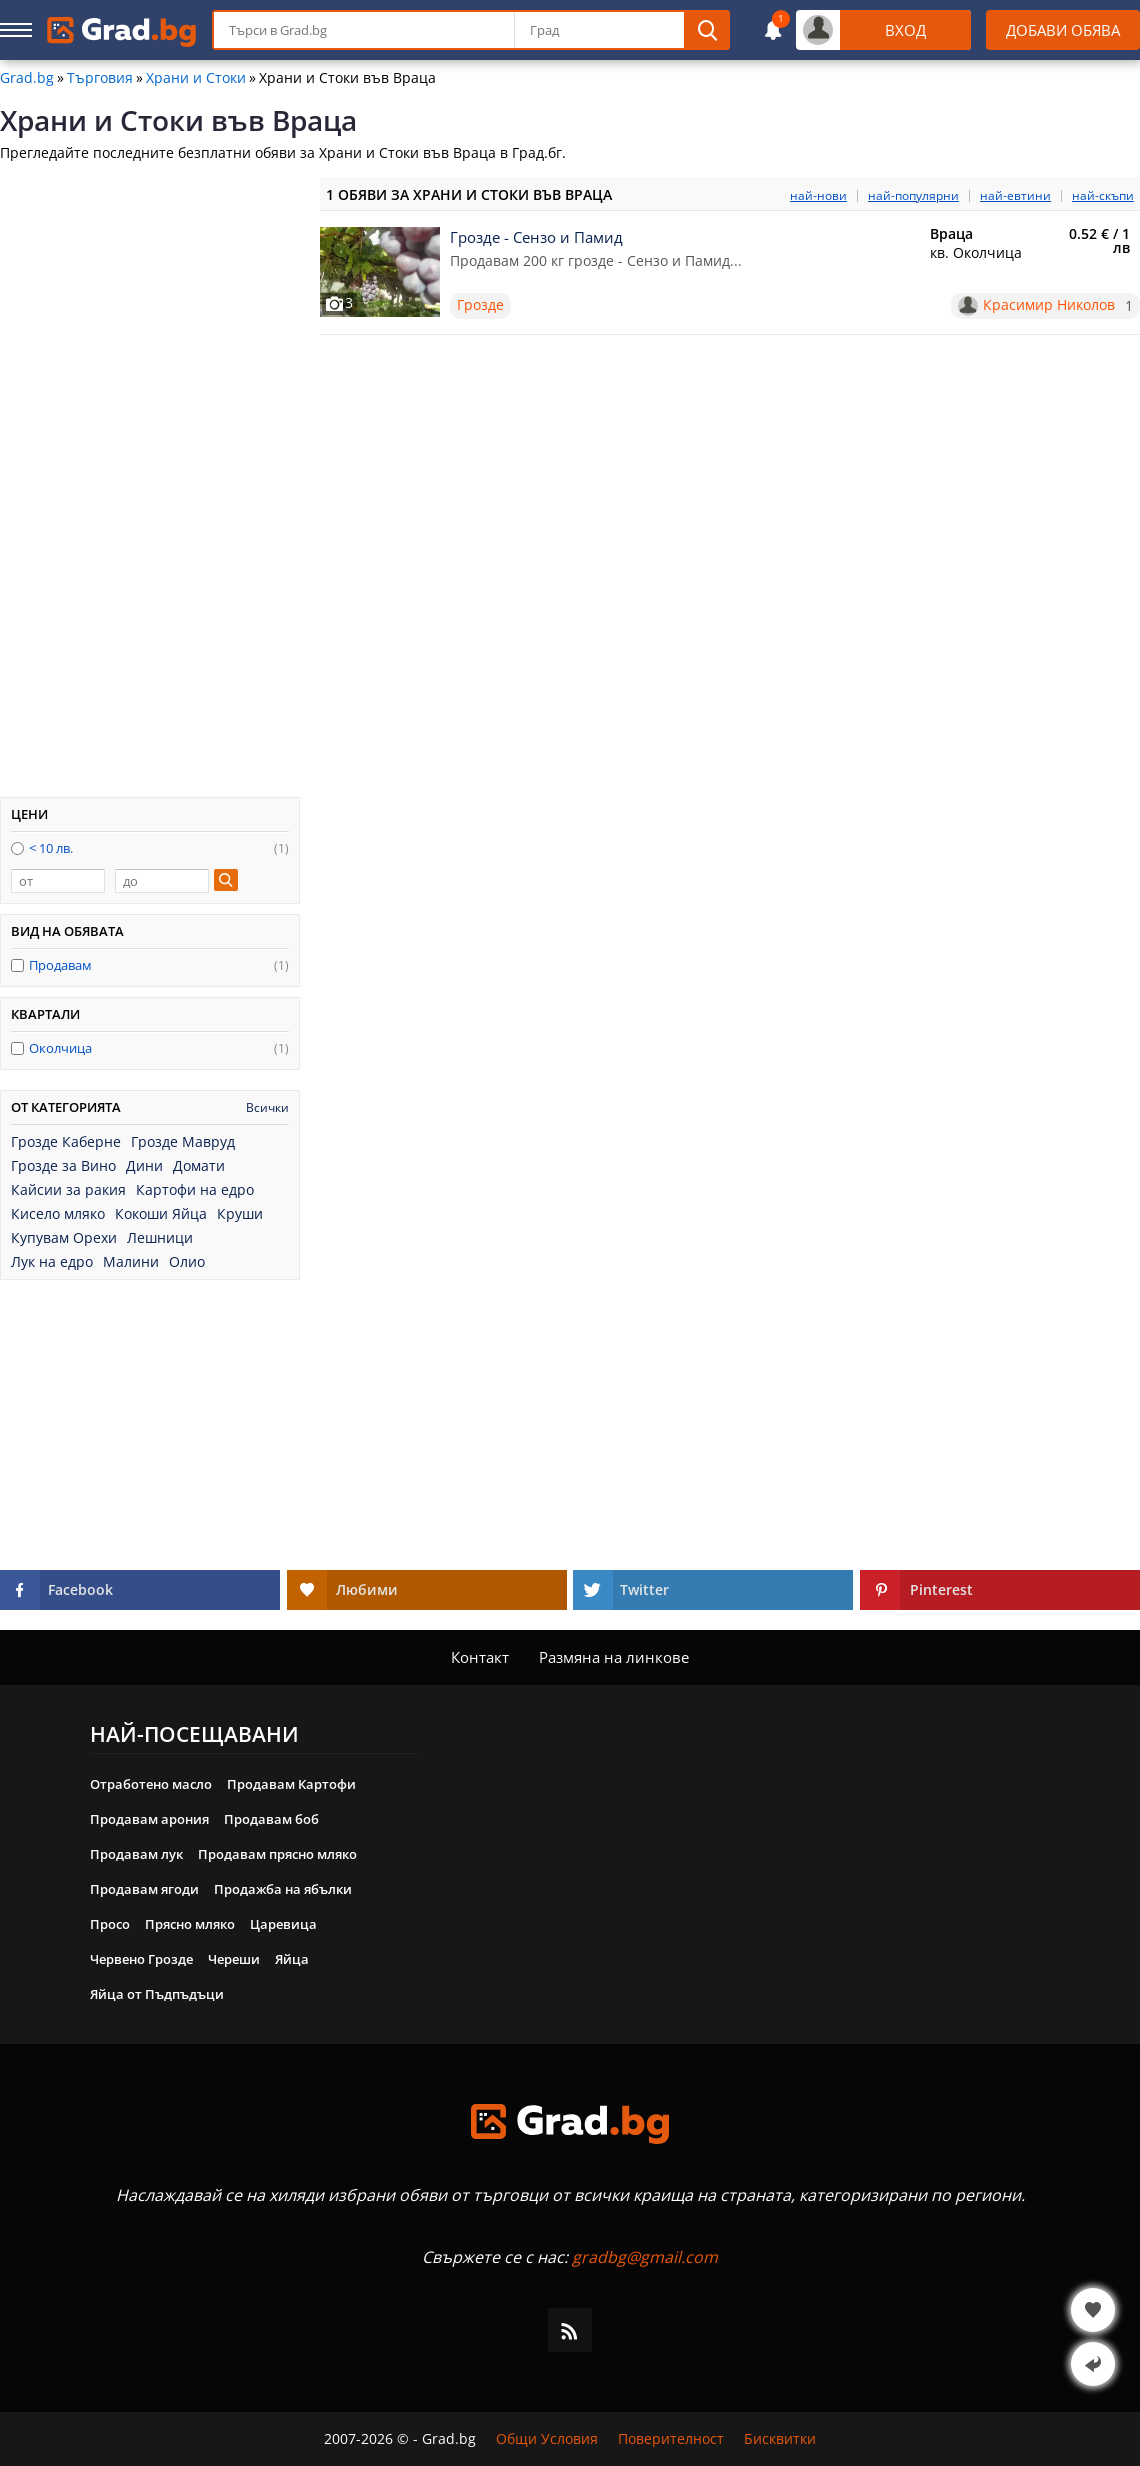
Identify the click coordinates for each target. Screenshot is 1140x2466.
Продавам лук (136, 1854)
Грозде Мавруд (183, 1142)
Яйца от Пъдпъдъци (157, 1994)
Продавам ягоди (144, 1889)
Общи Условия (547, 2439)
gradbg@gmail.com (645, 2257)
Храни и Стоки (196, 78)
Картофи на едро (195, 1190)
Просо (110, 1924)
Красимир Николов (1049, 305)
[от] (58, 881)
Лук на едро (52, 1262)
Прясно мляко (190, 1924)
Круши (240, 1214)
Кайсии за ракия (68, 1190)
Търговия (100, 78)
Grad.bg (27, 78)
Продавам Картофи (291, 1784)
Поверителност (671, 2439)
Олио (187, 1262)
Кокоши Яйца (161, 1214)
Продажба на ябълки (283, 1889)
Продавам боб (271, 1819)
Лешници (160, 1238)
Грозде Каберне (66, 1142)
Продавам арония (149, 1819)
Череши (234, 1959)
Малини (131, 1262)
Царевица (283, 1924)
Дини (144, 1166)
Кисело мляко (58, 1214)
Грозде (480, 304)
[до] (162, 881)
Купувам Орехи (64, 1238)
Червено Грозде (141, 1959)
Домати (199, 1166)
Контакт (480, 1657)
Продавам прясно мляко (277, 1854)
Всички (267, 1108)
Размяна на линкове (614, 1657)
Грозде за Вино (63, 1166)
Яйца (292, 1959)
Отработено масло (151, 1784)
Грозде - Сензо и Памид (536, 237)
